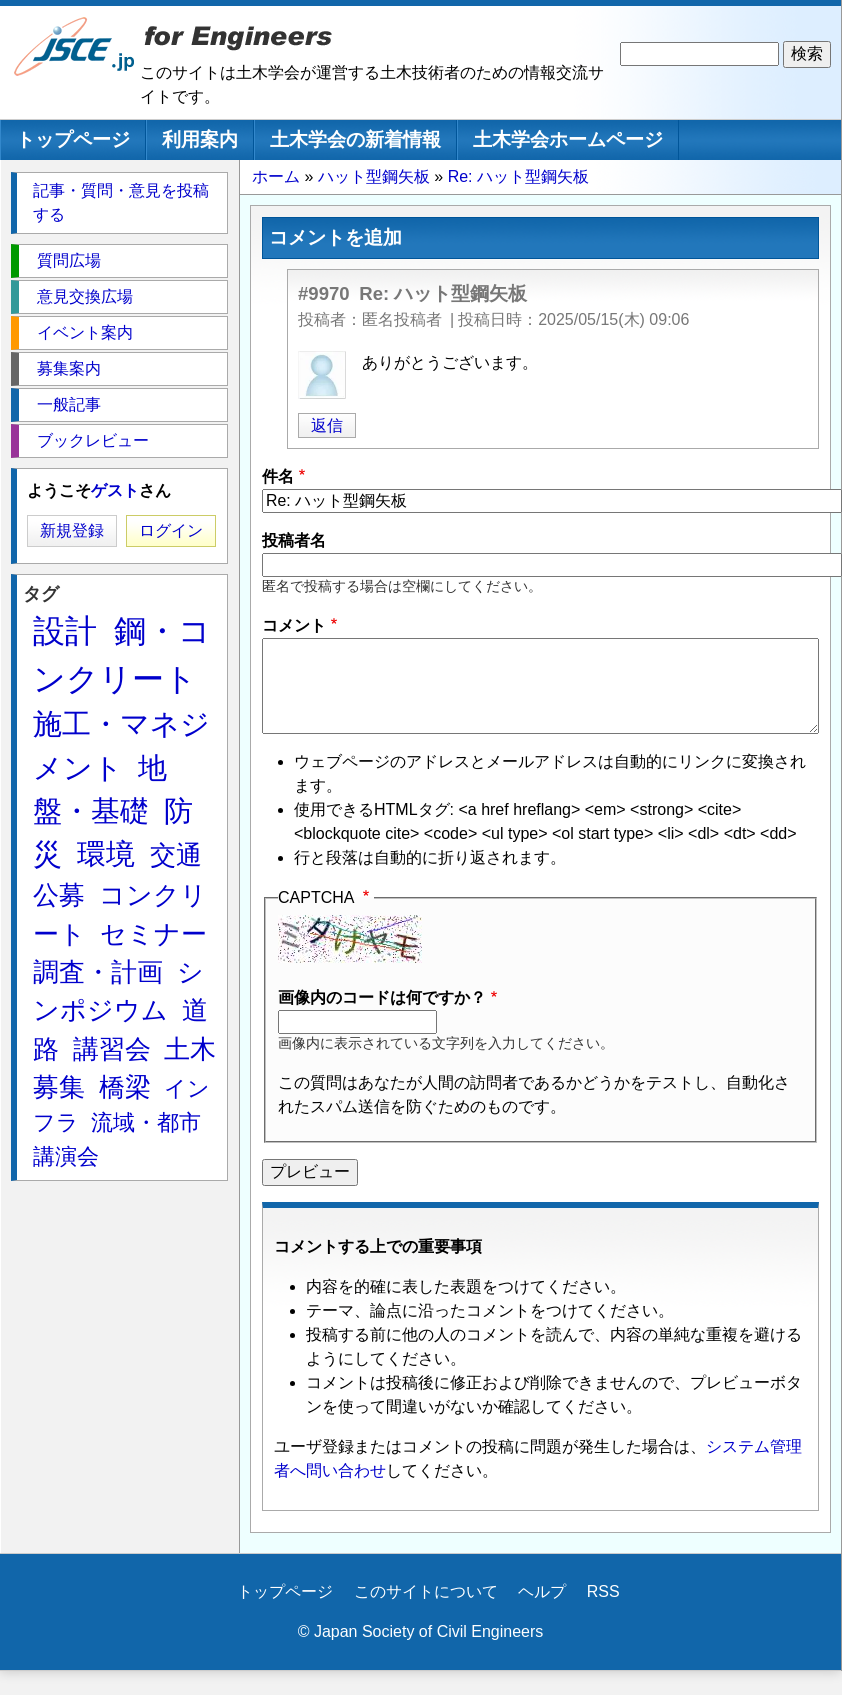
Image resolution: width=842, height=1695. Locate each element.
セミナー (153, 934)
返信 (327, 425)
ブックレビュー (93, 440)
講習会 (112, 1049)
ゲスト (115, 490)
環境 (106, 854)
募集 (59, 1087)
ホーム (276, 176)
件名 (278, 476)
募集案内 (69, 368)
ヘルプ (542, 1591)
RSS (603, 1591)
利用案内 (200, 139)
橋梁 (125, 1087)
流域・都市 (146, 1122)
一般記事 (69, 404)
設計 (65, 631)
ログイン (171, 530)
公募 (59, 895)
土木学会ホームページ (568, 139)
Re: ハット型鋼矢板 (518, 176)
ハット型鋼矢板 (374, 176)
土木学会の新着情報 (355, 139)
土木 (190, 1049)
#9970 (324, 293)
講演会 (66, 1156)
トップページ (73, 139)
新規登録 (72, 530)
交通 (176, 855)
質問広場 (69, 260)
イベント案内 (85, 332)
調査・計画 (98, 972)
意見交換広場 (85, 296)
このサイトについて (426, 1591)
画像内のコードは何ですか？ (382, 997)
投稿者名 (294, 540)
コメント (294, 625)
